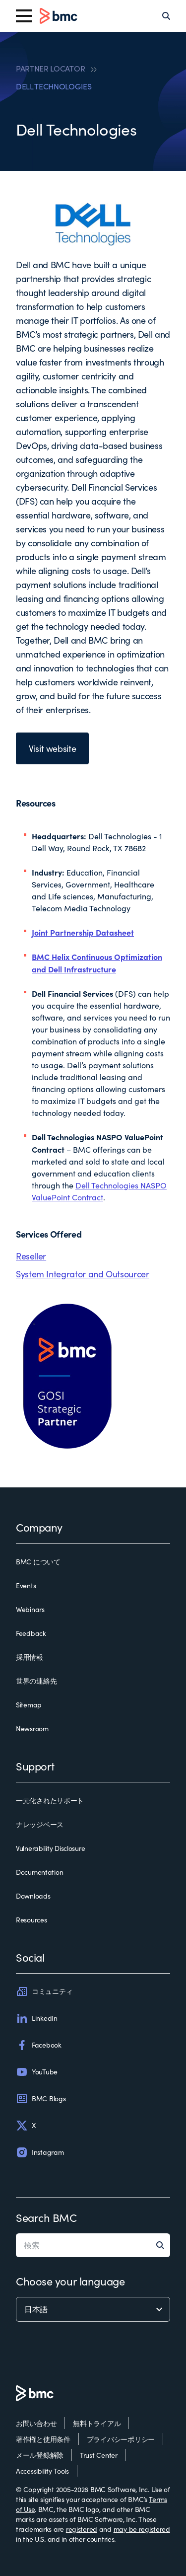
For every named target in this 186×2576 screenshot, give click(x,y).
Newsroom (32, 1728)
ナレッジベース (39, 1824)
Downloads (33, 1896)
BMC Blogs (40, 2099)
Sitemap (29, 1704)
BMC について (38, 1561)
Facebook (39, 2045)
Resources (31, 1919)
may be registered (142, 2529)
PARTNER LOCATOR (50, 69)
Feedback (31, 1633)
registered (81, 2529)
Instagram (39, 2152)
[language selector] (93, 2309)
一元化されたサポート (50, 1800)
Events (26, 1585)
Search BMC (46, 2217)
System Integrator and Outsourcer (82, 1274)
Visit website (52, 748)
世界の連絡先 (36, 1681)
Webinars (30, 1609)
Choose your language (70, 2281)
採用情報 (29, 1657)
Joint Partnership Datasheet (83, 932)
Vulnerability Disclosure (50, 1848)
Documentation (39, 1872)
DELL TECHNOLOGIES (54, 86)
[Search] (166, 16)
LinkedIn (37, 2018)
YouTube (37, 2072)
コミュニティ (44, 1991)
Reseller (31, 1256)
